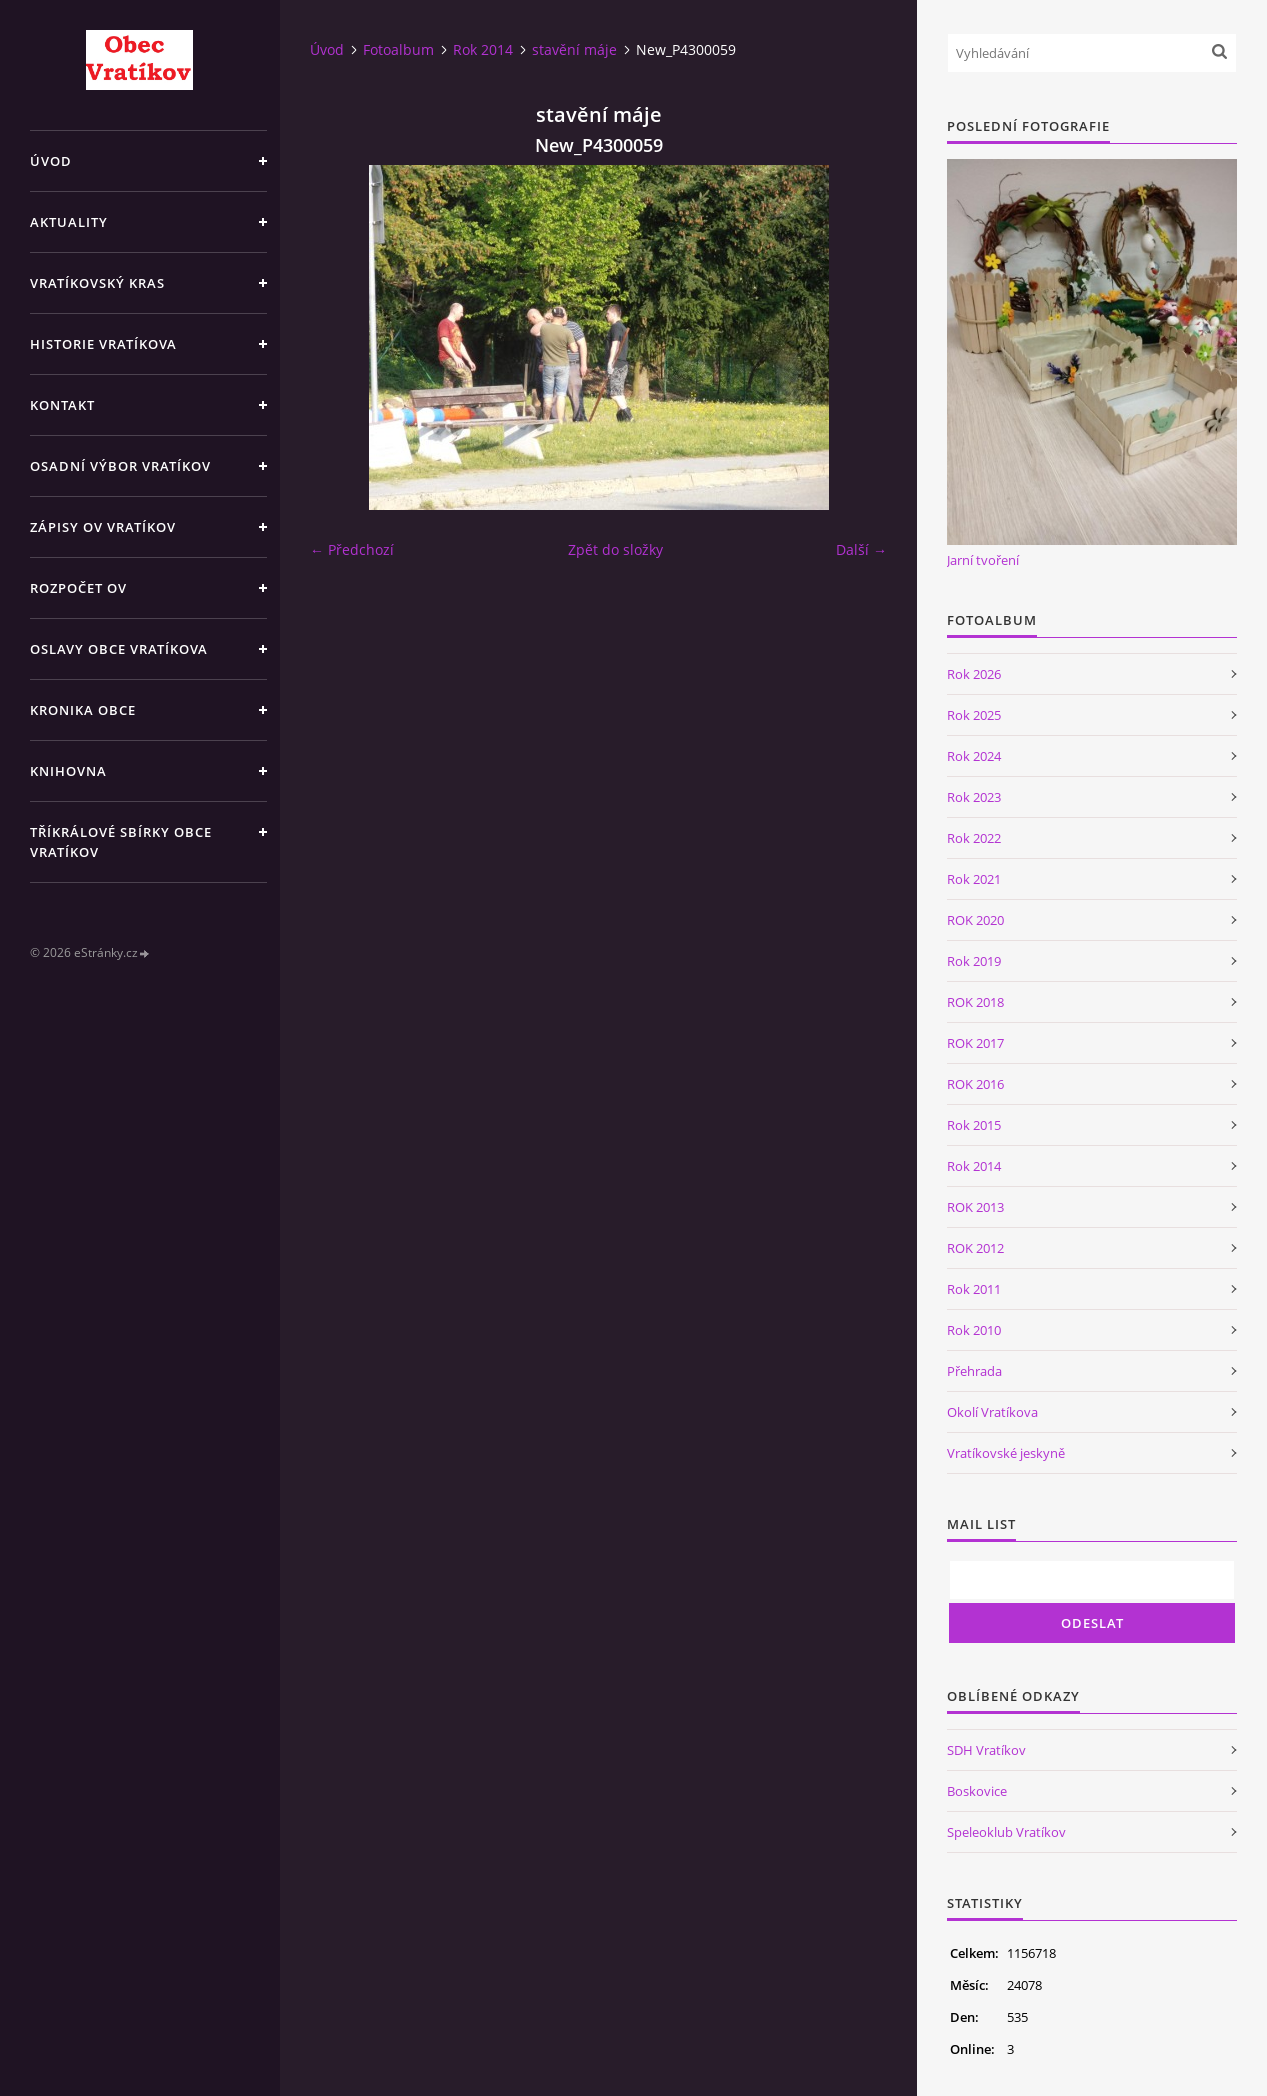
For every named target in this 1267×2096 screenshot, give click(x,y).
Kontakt (62, 405)
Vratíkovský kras (97, 283)
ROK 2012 (975, 1248)
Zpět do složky (615, 549)
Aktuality (69, 222)
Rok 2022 (974, 838)
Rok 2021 (974, 879)
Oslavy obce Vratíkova (119, 649)
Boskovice (977, 1791)
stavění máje (574, 49)
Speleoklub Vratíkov (1006, 1832)
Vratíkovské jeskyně (1006, 1453)
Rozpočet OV (78, 588)
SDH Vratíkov (986, 1750)
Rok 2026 (974, 674)
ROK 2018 (975, 1002)
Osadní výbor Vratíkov (120, 466)
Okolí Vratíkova (992, 1412)
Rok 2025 (974, 715)
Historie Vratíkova (103, 344)
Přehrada (974, 1371)
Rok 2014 (483, 49)
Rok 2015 (974, 1125)
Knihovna (68, 771)
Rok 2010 (974, 1330)
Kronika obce (83, 710)
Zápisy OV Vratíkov (103, 527)
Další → (861, 549)
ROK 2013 (975, 1207)
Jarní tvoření (983, 560)
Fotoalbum (398, 49)
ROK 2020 (975, 920)
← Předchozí (352, 549)
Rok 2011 (974, 1289)
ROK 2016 (975, 1084)
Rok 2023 (974, 797)
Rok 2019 (974, 961)
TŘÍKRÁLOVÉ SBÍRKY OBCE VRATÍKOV (121, 842)
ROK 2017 (975, 1043)
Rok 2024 (974, 756)
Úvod (51, 161)
